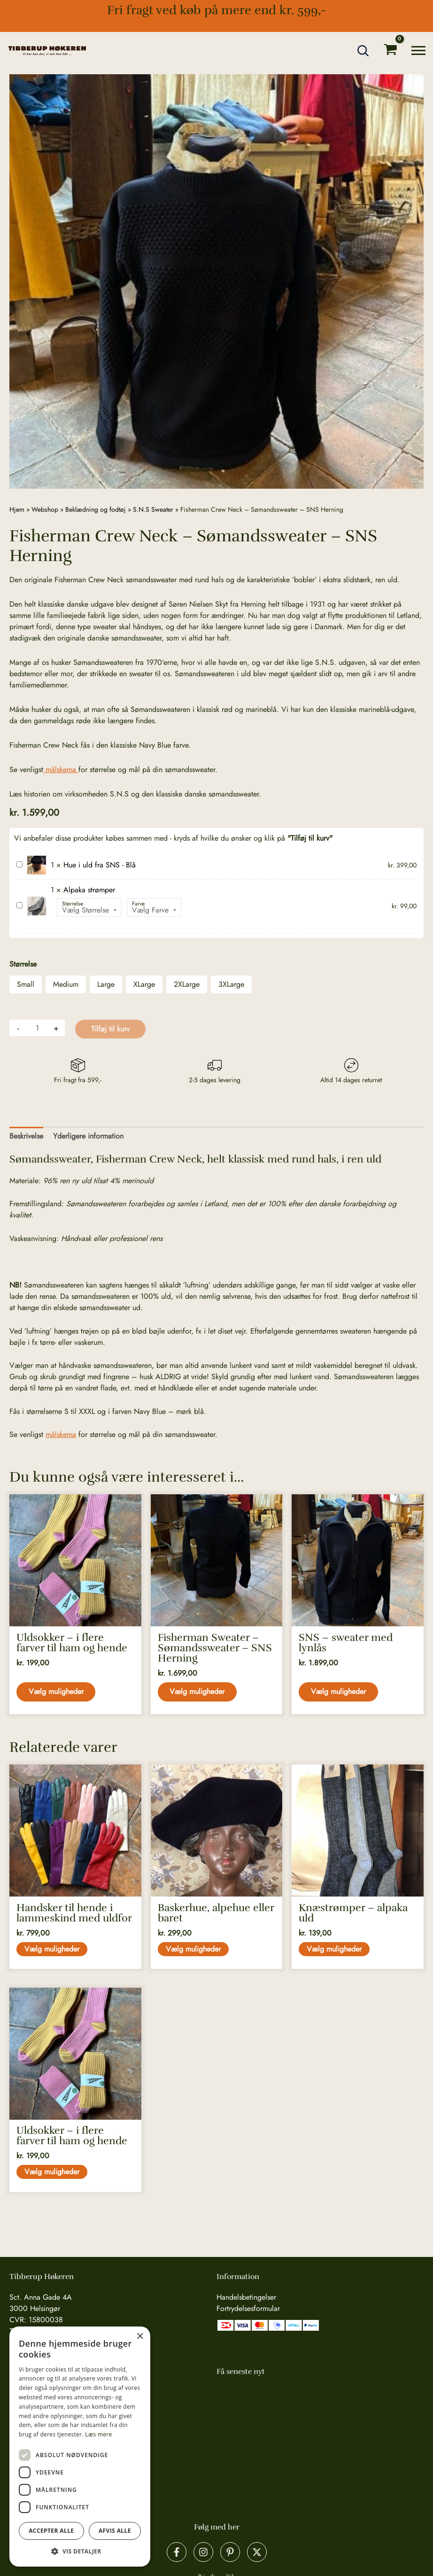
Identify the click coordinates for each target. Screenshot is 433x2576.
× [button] (139, 2336)
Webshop (44, 509)
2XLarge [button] (187, 984)
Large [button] (106, 984)
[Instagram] (203, 2552)
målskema (60, 769)
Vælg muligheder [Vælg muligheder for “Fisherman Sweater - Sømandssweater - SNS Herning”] (198, 1692)
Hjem (16, 509)
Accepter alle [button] (51, 2531)
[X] (257, 2552)
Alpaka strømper (16, 900)
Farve (138, 903)
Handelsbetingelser (246, 2297)
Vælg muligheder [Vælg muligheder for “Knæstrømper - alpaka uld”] (335, 1951)
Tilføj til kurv (110, 1028)
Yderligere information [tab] (88, 1136)
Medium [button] (65, 984)
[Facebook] (176, 2552)
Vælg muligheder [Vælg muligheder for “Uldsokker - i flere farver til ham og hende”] (57, 1692)
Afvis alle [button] (115, 2531)
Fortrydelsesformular (248, 2308)
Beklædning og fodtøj (95, 509)
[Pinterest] (230, 2552)
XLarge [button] (144, 984)
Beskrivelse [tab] (26, 1136)
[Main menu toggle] (418, 50)
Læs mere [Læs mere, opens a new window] (98, 2434)
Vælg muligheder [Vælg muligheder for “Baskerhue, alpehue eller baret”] (194, 1951)
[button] (363, 50)
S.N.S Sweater (153, 509)
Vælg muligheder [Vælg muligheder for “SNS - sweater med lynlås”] (339, 1692)
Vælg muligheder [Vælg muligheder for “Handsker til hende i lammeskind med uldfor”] (53, 1951)
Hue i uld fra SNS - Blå (16, 859)
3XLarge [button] (231, 984)
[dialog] (79, 2446)
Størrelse (72, 903)
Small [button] (25, 984)
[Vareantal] (37, 1028)
